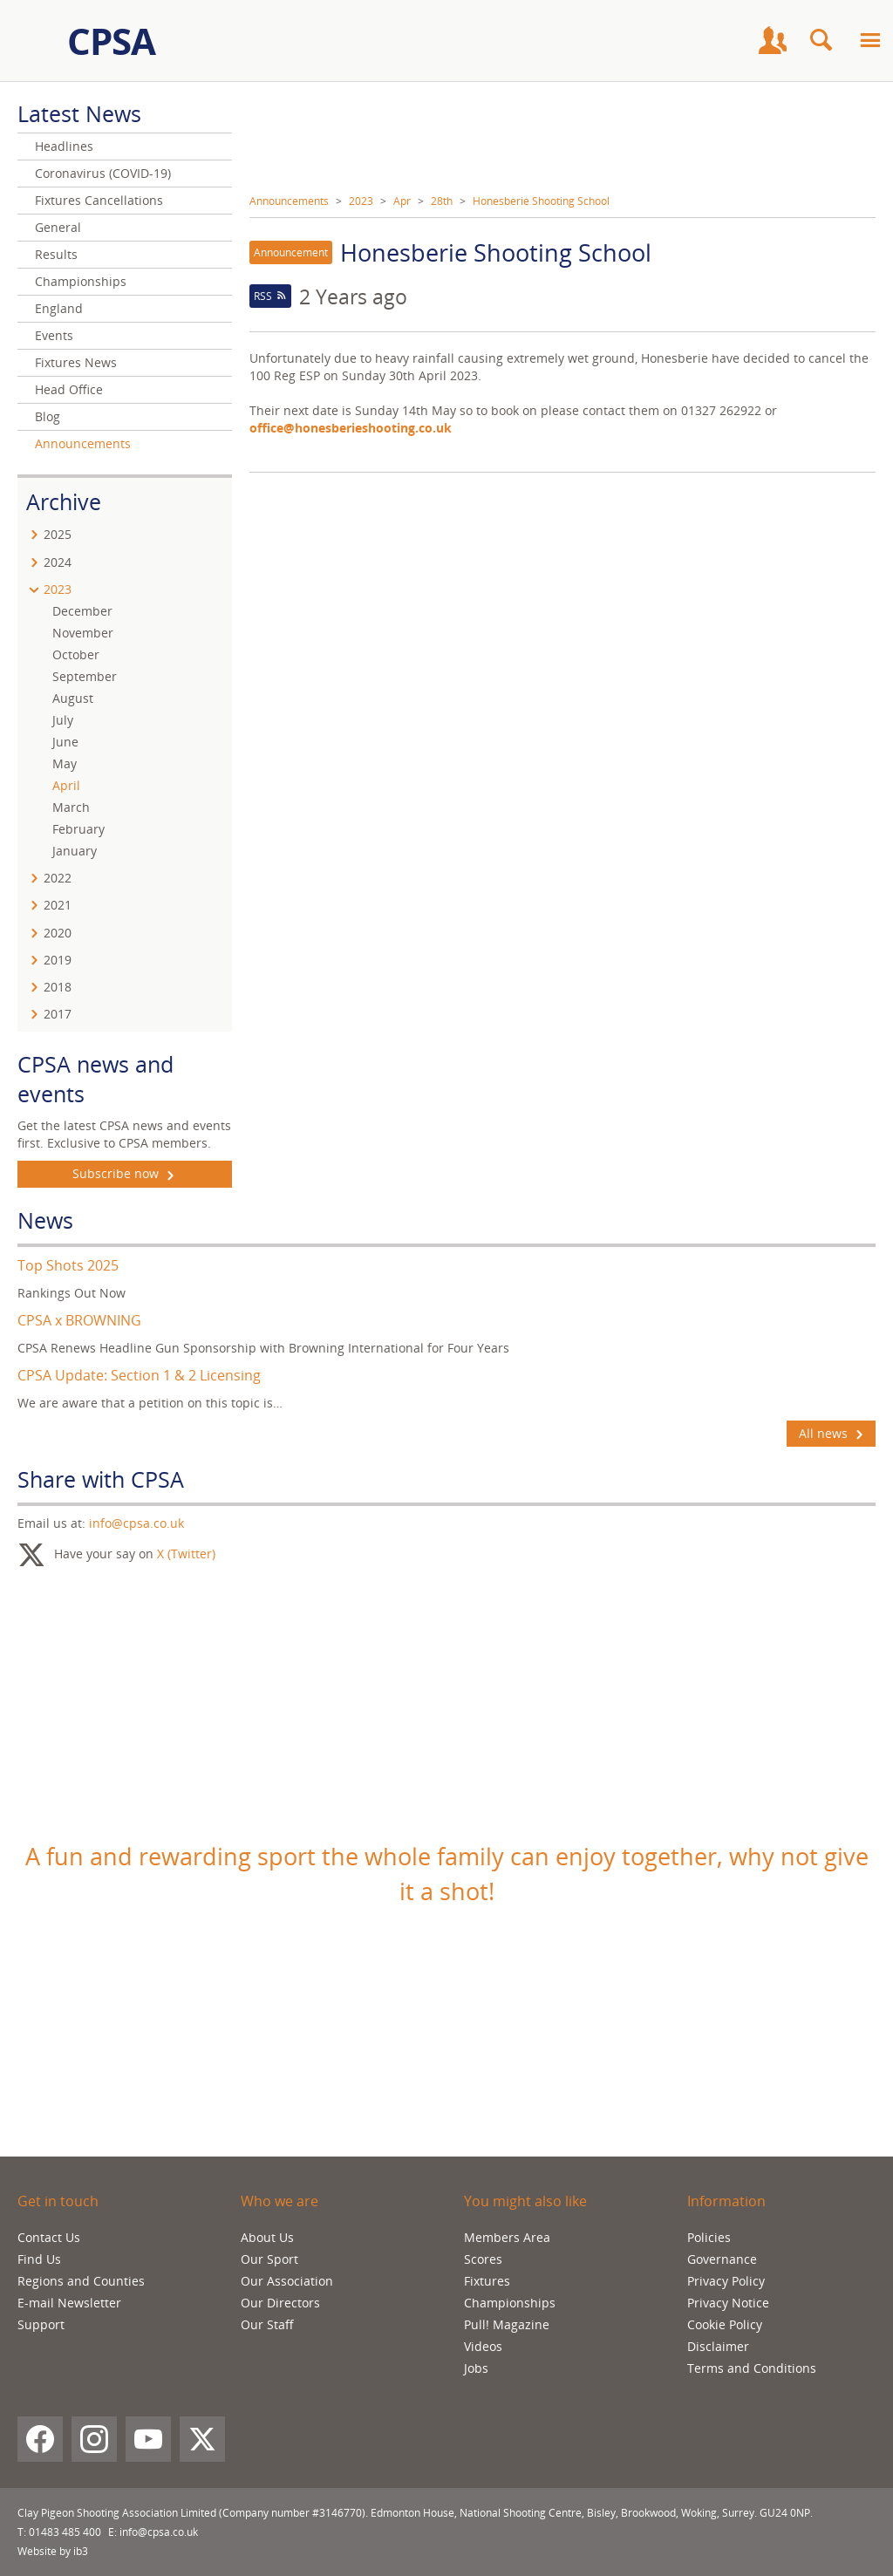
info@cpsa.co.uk (136, 1523)
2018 (58, 986)
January (74, 850)
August (72, 698)
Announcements (289, 201)
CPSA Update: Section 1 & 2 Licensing (139, 1375)
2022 (58, 877)
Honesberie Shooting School (541, 201)
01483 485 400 (65, 2532)
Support (41, 2324)
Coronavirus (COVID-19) (103, 173)
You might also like (525, 2201)
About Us (267, 2237)
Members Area (507, 2237)
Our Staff (267, 2324)
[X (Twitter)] (202, 2439)
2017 (58, 1013)
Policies (709, 2237)
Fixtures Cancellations (99, 200)
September (84, 676)
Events (54, 335)
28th (442, 201)
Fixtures (487, 2281)
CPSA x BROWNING (79, 1320)
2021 (58, 904)
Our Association (287, 2281)
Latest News (79, 113)
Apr (402, 201)
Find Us (39, 2259)
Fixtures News (76, 362)
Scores (483, 2259)
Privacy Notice (728, 2302)
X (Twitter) (186, 1553)
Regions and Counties (81, 2281)
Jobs (476, 2368)
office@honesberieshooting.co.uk (352, 427)
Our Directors (280, 2302)
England (59, 308)
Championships (80, 281)
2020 (58, 932)
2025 (58, 534)
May (64, 763)
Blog (47, 416)
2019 (58, 959)
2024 (58, 562)
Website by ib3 (52, 2551)
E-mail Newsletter (69, 2302)
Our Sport (269, 2259)
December (82, 611)
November (82, 632)
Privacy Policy (726, 2281)
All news (831, 1433)
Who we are (279, 2201)
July (62, 720)
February (78, 829)
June (65, 741)
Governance (722, 2259)
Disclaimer (718, 2346)
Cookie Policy (724, 2324)
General (58, 227)
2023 (361, 201)
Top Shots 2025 (68, 1265)
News (45, 1220)
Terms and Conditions (751, 2368)
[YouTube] (148, 2439)
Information (726, 2201)
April (66, 785)
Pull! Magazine (506, 2324)
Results (56, 254)
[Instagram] (94, 2439)
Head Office (69, 389)
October (75, 654)
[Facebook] (40, 2439)
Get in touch (58, 2201)
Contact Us (48, 2237)
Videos (483, 2346)
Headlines (64, 146)
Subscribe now (125, 1173)
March (71, 807)
